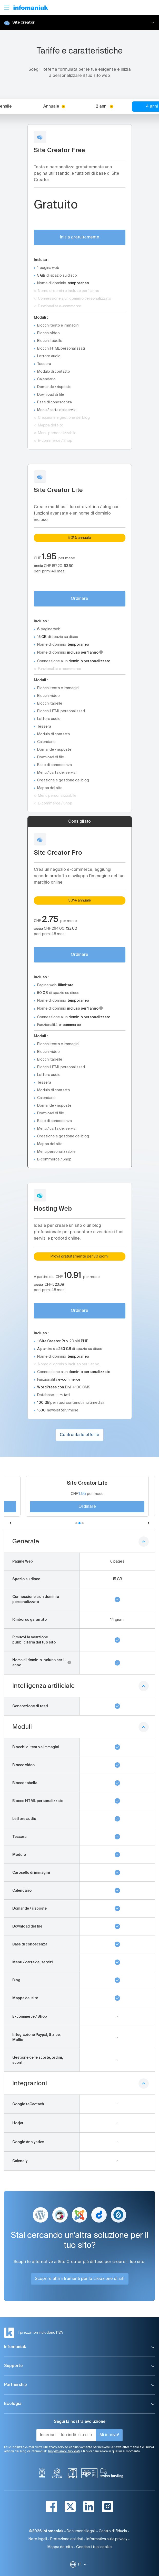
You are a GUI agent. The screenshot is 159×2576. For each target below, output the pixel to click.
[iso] (89, 2472)
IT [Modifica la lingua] (82, 2563)
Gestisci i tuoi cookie (94, 2545)
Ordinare (79, 597)
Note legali (37, 2537)
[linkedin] (88, 2504)
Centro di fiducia (113, 2529)
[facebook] (51, 2504)
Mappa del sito (60, 2545)
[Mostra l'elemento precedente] (14, 105)
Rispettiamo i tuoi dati (64, 2449)
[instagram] (107, 2504)
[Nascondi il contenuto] (143, 1540)
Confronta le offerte (79, 1433)
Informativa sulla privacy (106, 2537)
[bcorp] (42, 2472)
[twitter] (70, 2504)
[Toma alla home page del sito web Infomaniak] (30, 7)
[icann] (57, 2472)
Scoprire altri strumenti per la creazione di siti (79, 2277)
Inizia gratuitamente (79, 236)
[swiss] (72, 2472)
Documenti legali (81, 2529)
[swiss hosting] (111, 2472)
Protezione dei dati (66, 2537)
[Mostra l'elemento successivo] (144, 105)
